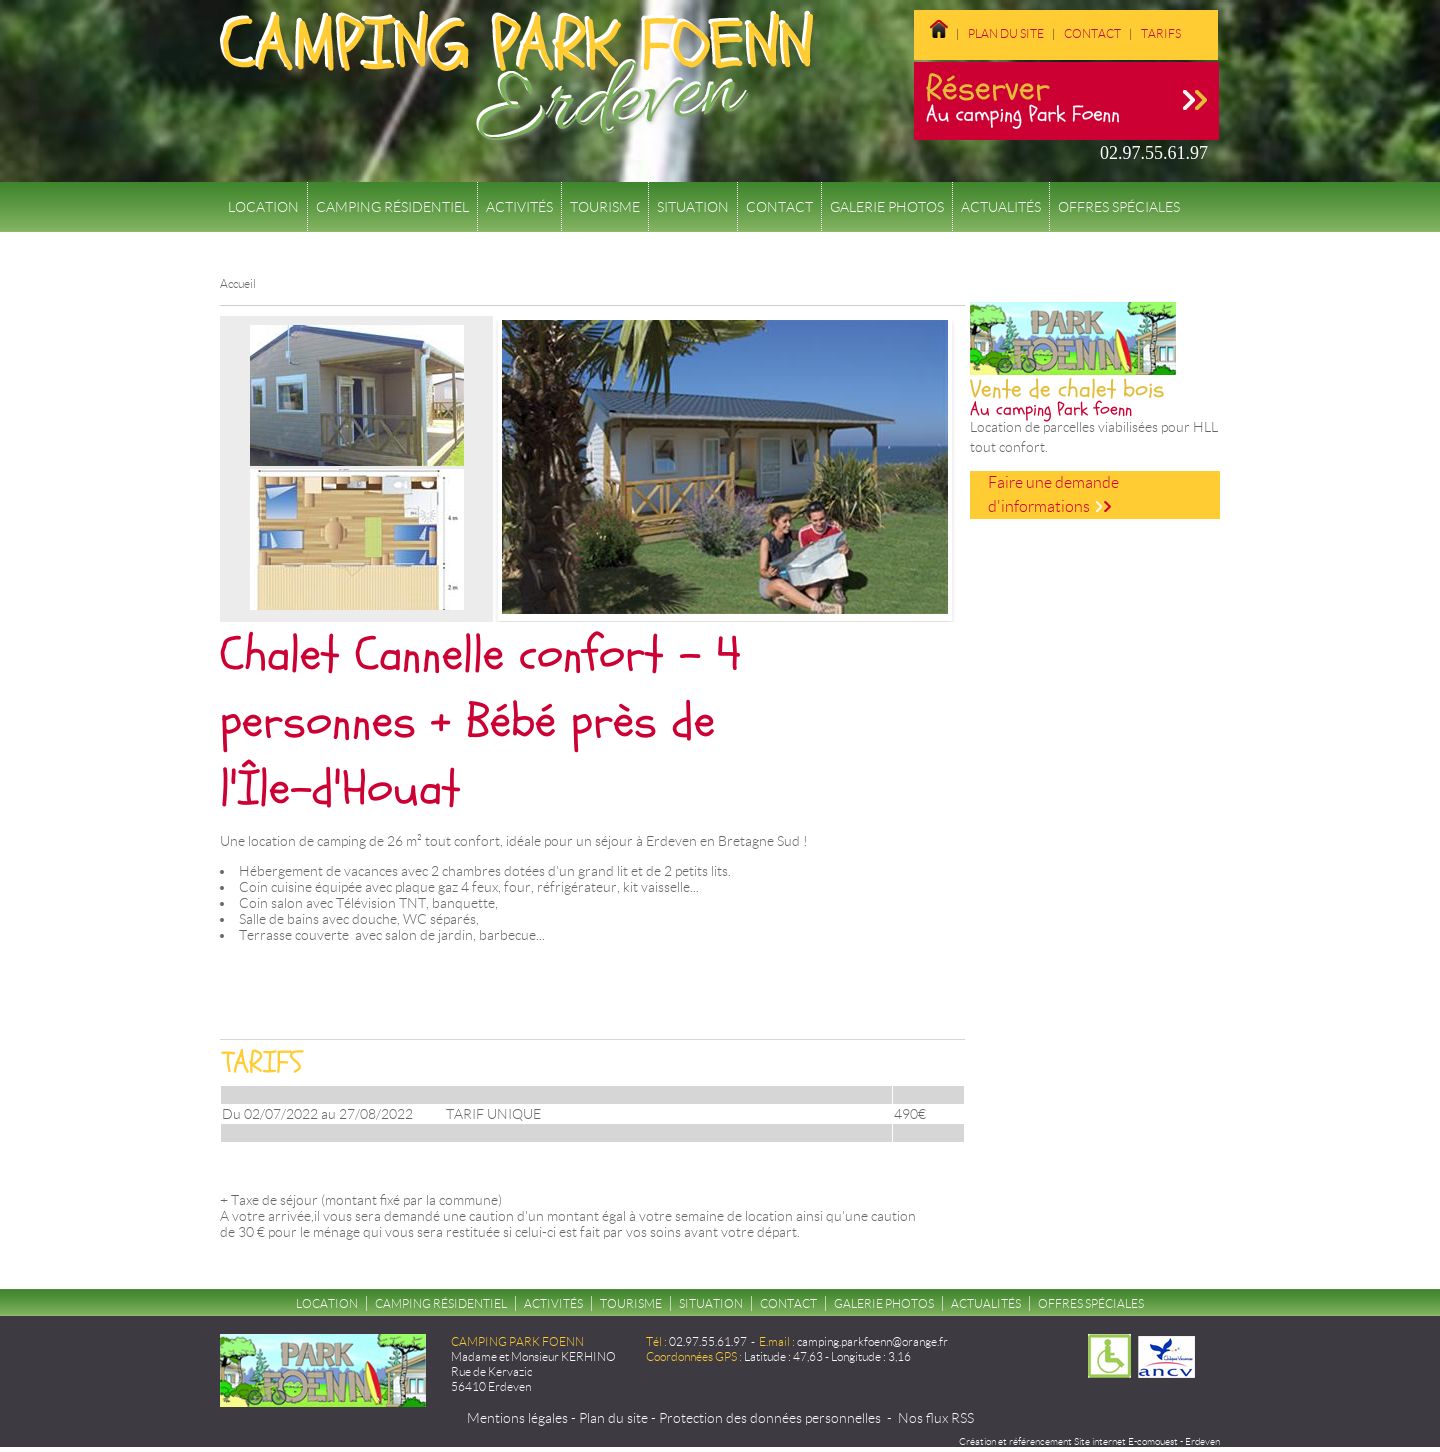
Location (263, 207)
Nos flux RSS (936, 1418)
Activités (519, 207)
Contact (1092, 33)
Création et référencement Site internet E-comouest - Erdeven (1089, 1441)
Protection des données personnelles (770, 1418)
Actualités (1001, 207)
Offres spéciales (1119, 207)
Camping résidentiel (392, 207)
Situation (693, 207)
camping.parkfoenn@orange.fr (872, 1341)
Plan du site (1006, 33)
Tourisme (605, 207)
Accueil (238, 283)
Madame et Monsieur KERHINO (533, 1356)
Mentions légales (517, 1418)
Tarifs (1161, 33)
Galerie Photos (887, 207)
